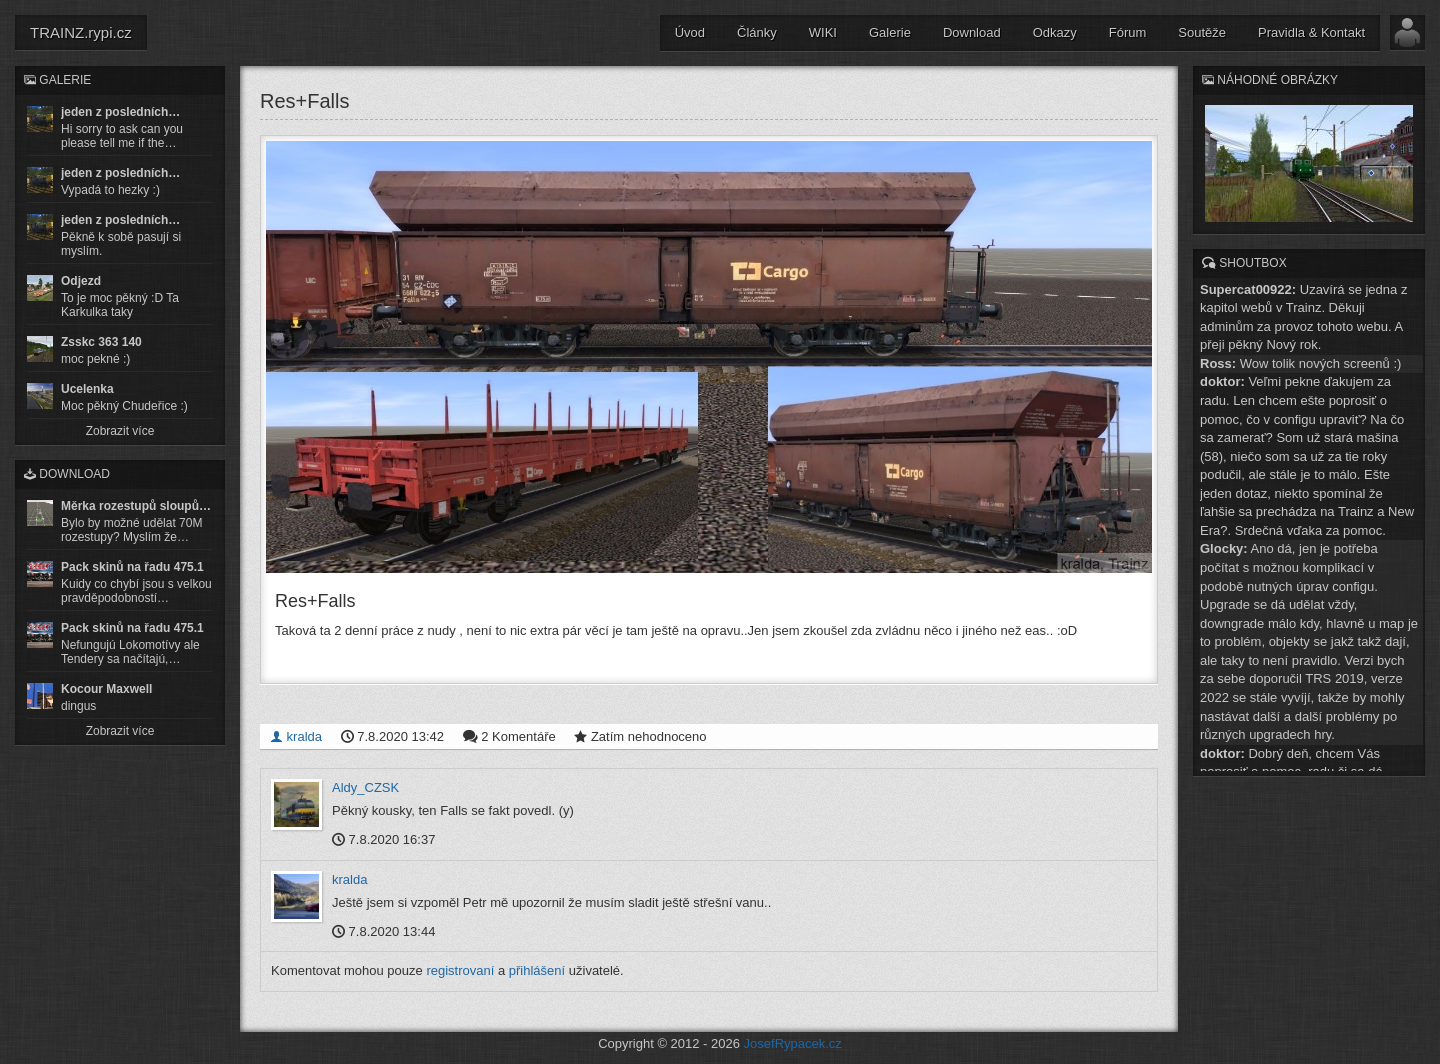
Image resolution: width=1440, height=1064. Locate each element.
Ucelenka (87, 389)
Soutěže (1202, 32)
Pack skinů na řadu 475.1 (132, 567)
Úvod (690, 32)
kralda (296, 736)
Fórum (1128, 32)
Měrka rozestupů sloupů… (136, 506)
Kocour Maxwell (106, 689)
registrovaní (460, 970)
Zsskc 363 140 (101, 342)
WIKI (823, 32)
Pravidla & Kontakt (1311, 32)
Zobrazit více (120, 431)
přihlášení (537, 970)
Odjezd (81, 281)
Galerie (890, 32)
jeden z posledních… (120, 112)
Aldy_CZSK (365, 787)
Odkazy (1055, 32)
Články (757, 32)
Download (972, 32)
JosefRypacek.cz (793, 1043)
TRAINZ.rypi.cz (81, 32)
